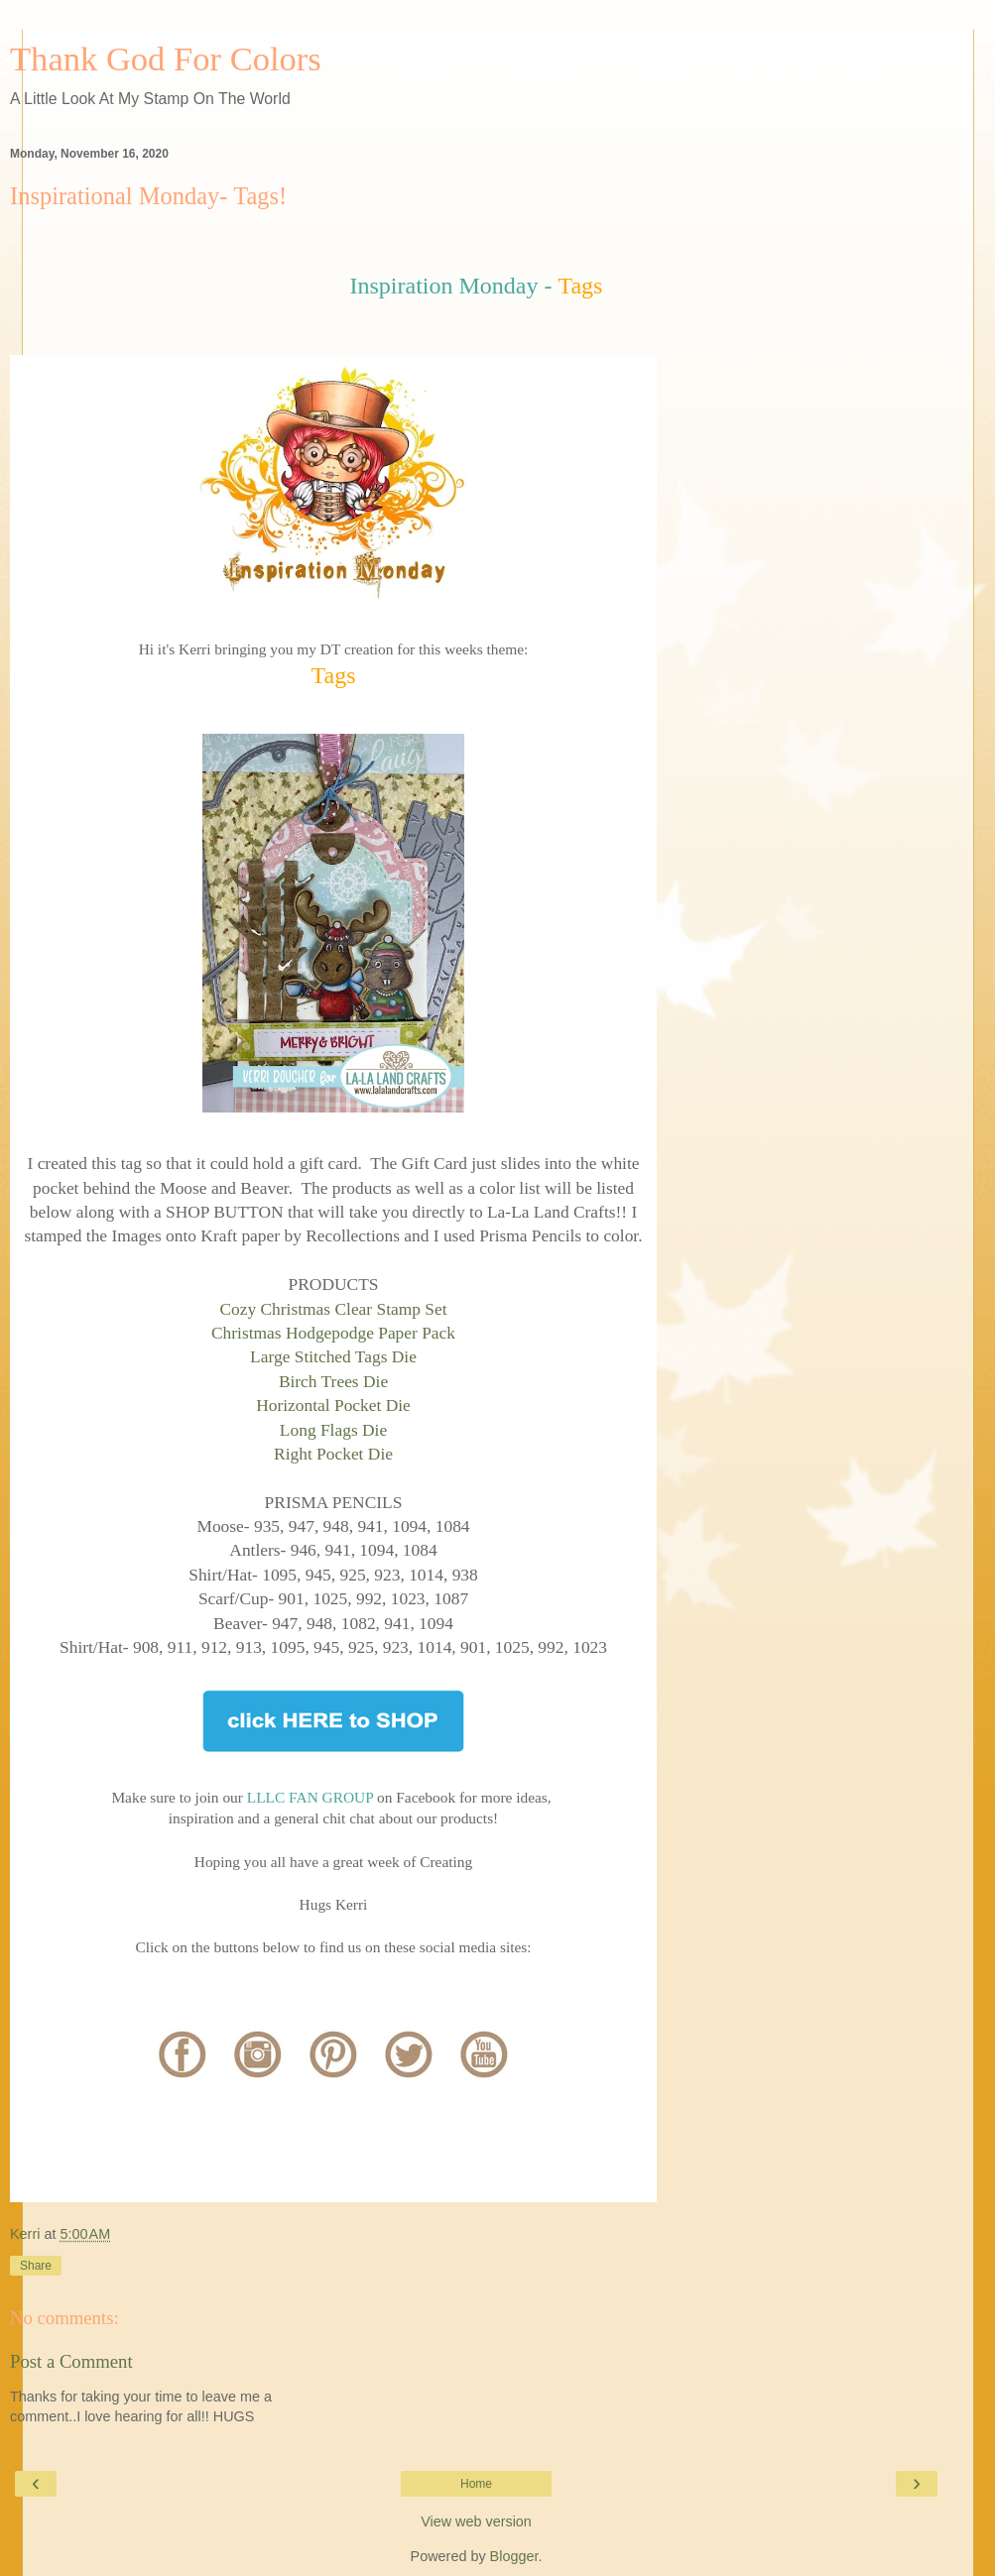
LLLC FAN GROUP (310, 1797)
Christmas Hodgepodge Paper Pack (333, 1333)
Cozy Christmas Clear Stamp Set (332, 1309)
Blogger (514, 2556)
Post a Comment (71, 2361)
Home (476, 2484)
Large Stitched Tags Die (333, 1356)
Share (36, 2266)
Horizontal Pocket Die (333, 1405)
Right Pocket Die (333, 1454)
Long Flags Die (333, 1430)
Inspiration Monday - (451, 285)
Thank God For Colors (165, 58)
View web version (476, 2521)
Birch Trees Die (333, 1381)
